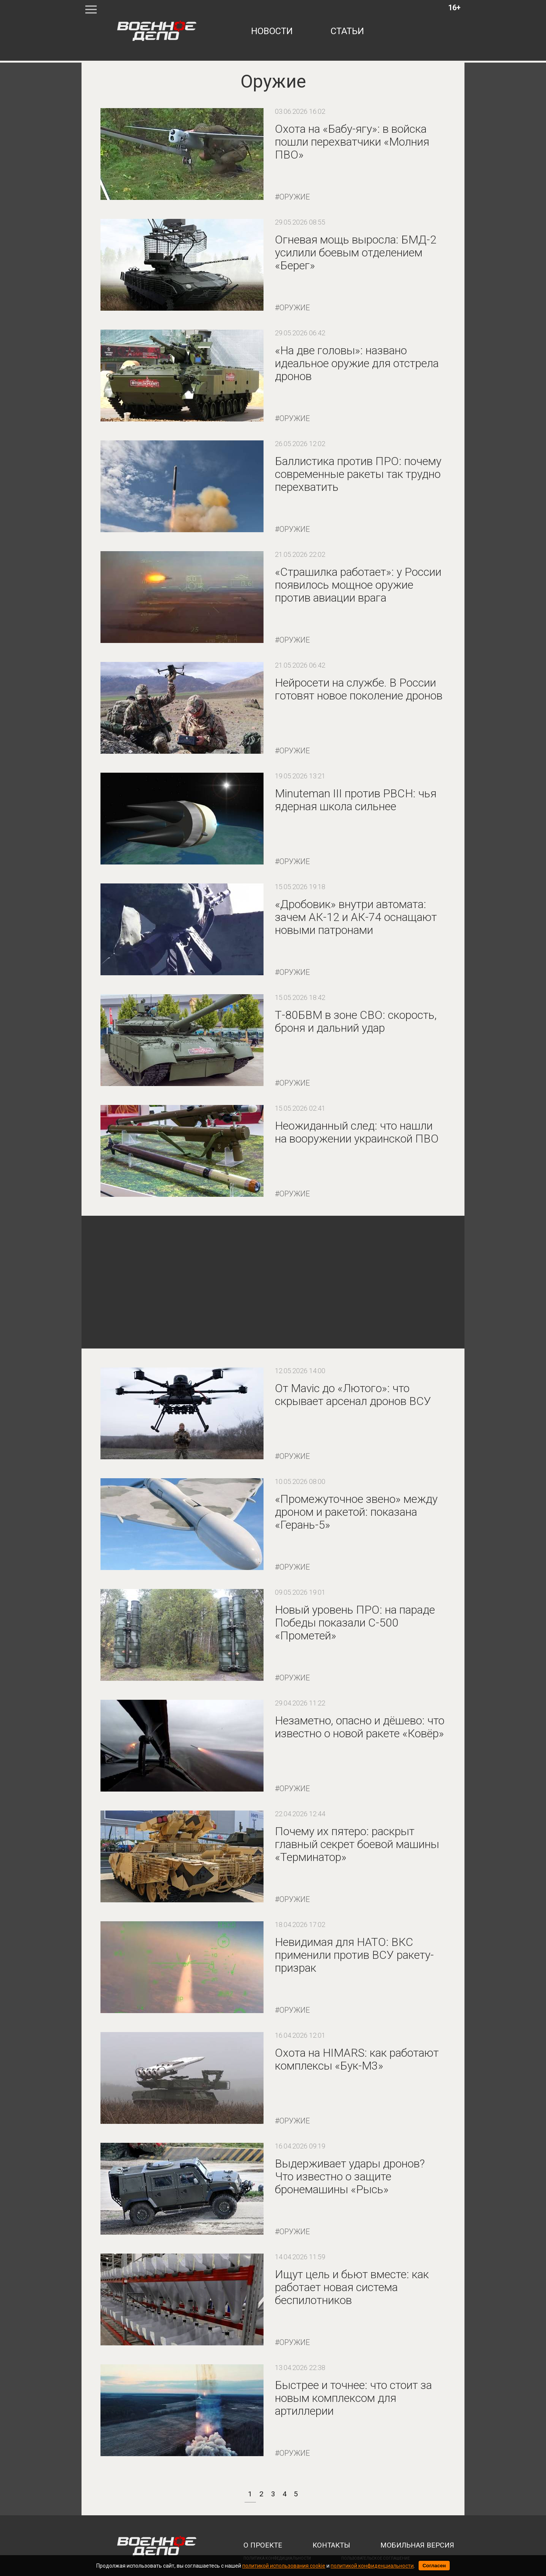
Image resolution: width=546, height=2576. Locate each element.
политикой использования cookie (283, 2566)
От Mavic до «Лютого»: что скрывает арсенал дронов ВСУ (353, 1395)
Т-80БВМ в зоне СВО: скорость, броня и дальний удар (356, 1021)
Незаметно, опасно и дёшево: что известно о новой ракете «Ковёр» (359, 1727)
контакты (331, 2545)
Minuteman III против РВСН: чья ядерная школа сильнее (355, 800)
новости (272, 31)
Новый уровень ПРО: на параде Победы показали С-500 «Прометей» (355, 1622)
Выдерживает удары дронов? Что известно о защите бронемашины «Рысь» (350, 2176)
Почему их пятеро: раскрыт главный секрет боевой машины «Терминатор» (357, 1844)
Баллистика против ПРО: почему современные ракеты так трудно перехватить (358, 474)
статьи (347, 31)
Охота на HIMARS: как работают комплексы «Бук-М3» (357, 2059)
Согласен (434, 2565)
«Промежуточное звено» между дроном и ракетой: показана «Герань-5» (356, 1511)
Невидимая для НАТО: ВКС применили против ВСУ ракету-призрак (354, 1954)
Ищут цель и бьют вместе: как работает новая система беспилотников (352, 2287)
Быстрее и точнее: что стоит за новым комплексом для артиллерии (353, 2397)
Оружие (294, 197)
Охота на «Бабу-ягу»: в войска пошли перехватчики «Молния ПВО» (352, 141)
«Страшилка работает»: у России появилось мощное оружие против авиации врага (358, 584)
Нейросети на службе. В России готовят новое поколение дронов (358, 689)
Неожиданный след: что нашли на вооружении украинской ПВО (357, 1132)
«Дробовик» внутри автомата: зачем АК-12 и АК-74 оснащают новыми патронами (356, 917)
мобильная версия (417, 2545)
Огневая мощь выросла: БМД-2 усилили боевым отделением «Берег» (355, 252)
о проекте (262, 2545)
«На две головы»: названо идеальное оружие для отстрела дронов (357, 363)
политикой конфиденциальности (372, 2566)
